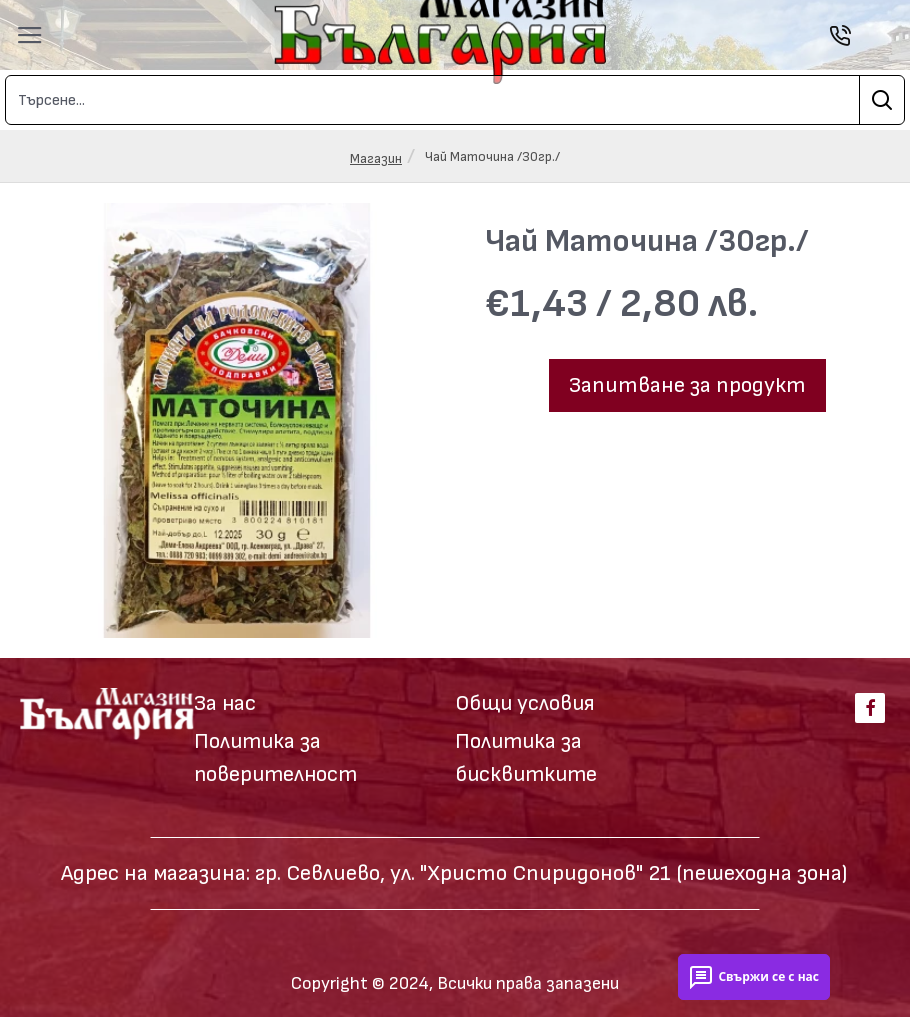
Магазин (376, 158)
